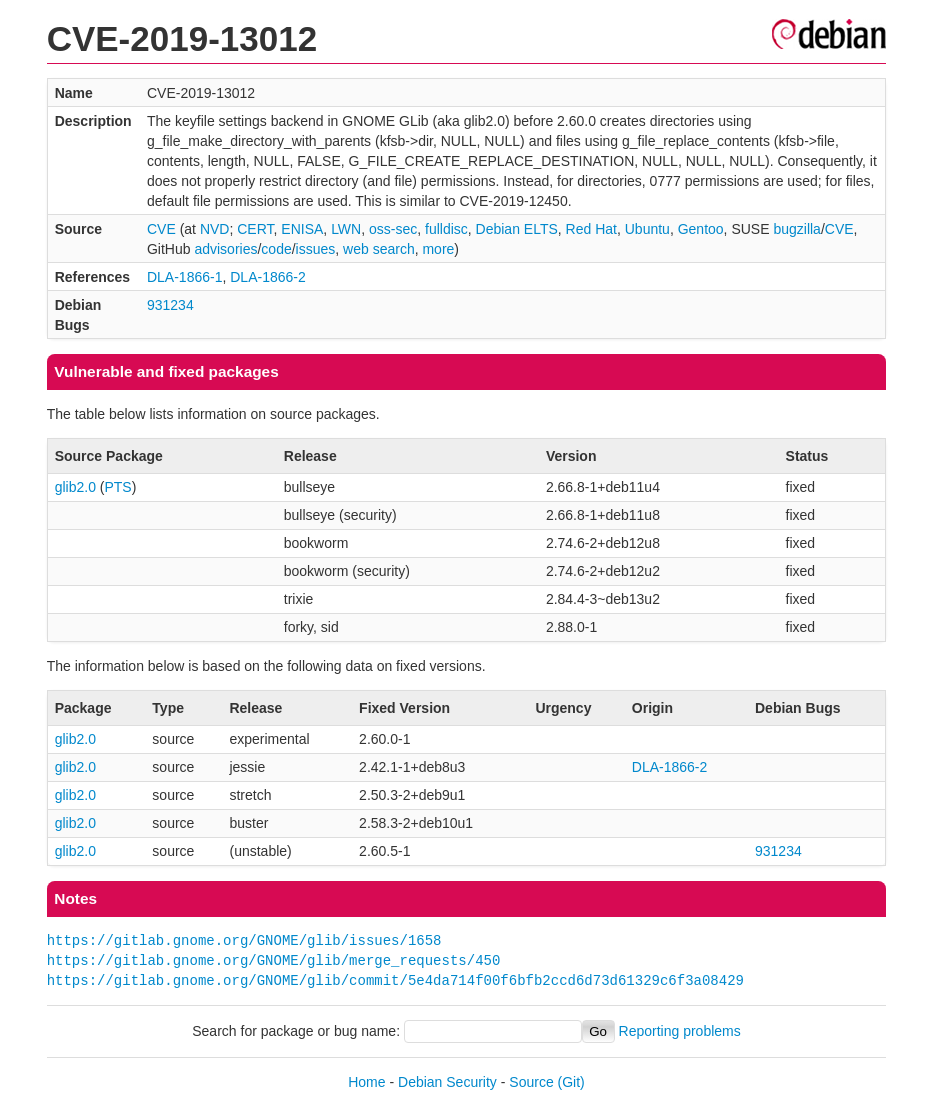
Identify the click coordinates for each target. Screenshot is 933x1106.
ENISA (302, 229)
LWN (346, 229)
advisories (225, 249)
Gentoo (701, 229)
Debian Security (447, 1082)
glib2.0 (75, 487)
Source (531, 1082)
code (276, 249)
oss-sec (393, 229)
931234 (170, 305)
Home (366, 1082)
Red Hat (591, 229)
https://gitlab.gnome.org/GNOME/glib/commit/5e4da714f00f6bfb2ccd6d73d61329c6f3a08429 (395, 980)
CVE (161, 229)
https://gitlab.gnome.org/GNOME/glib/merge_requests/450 (274, 960)
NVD (215, 229)
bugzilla (796, 229)
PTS (117, 487)
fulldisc (446, 229)
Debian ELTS (517, 229)
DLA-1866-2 (268, 277)
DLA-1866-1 (185, 277)
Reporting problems (680, 1031)
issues (316, 249)
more (438, 249)
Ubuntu (647, 229)
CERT (255, 229)
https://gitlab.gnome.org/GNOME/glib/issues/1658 (244, 940)
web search (379, 249)
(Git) (571, 1082)
